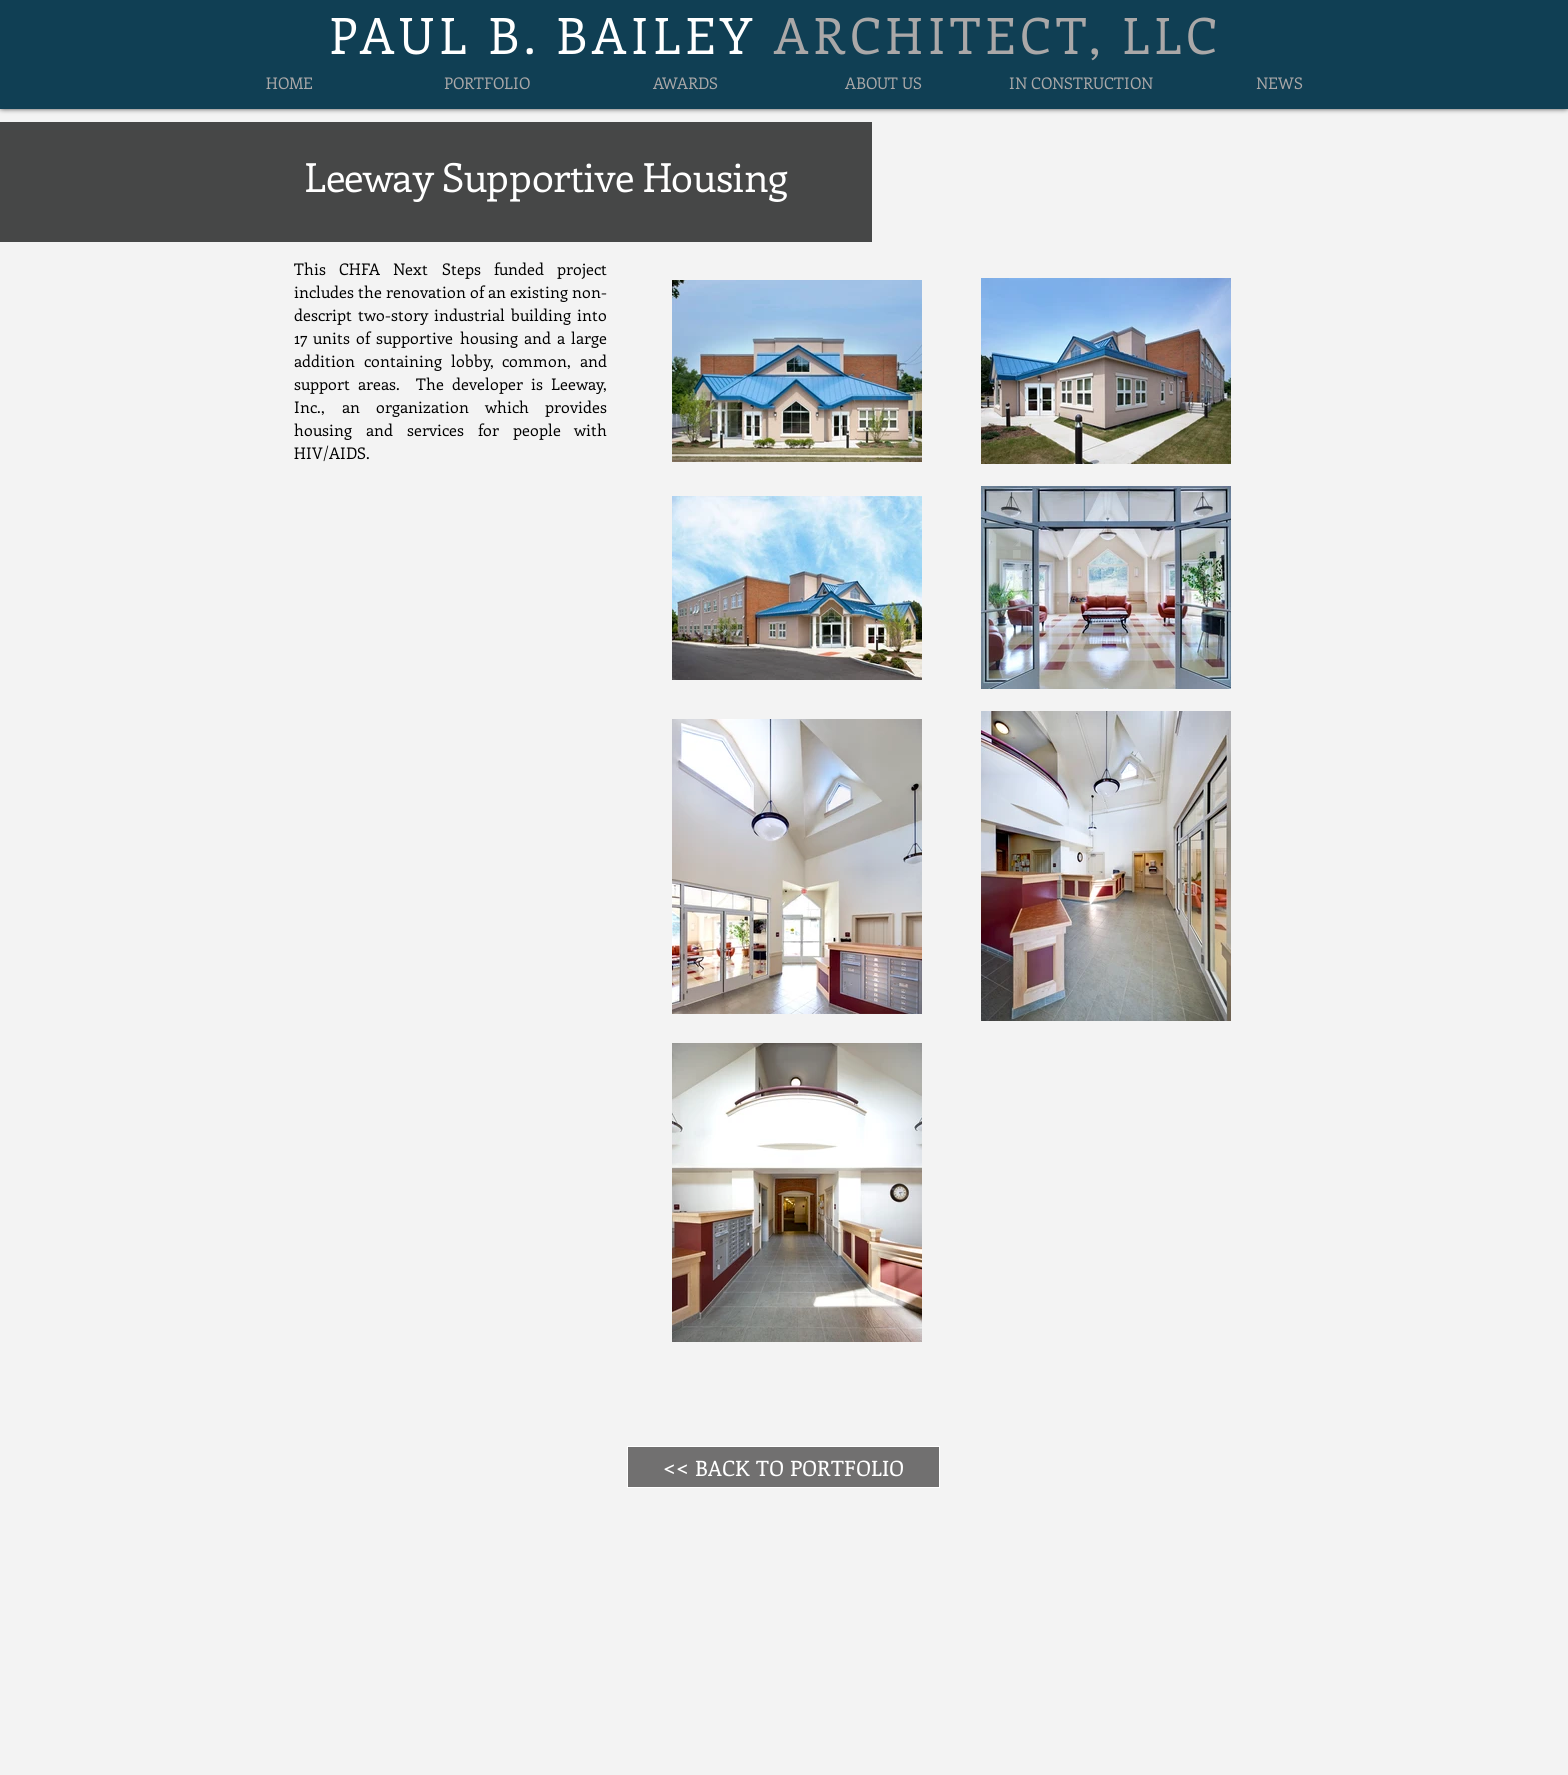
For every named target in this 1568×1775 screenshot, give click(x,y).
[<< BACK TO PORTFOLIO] (783, 1467)
